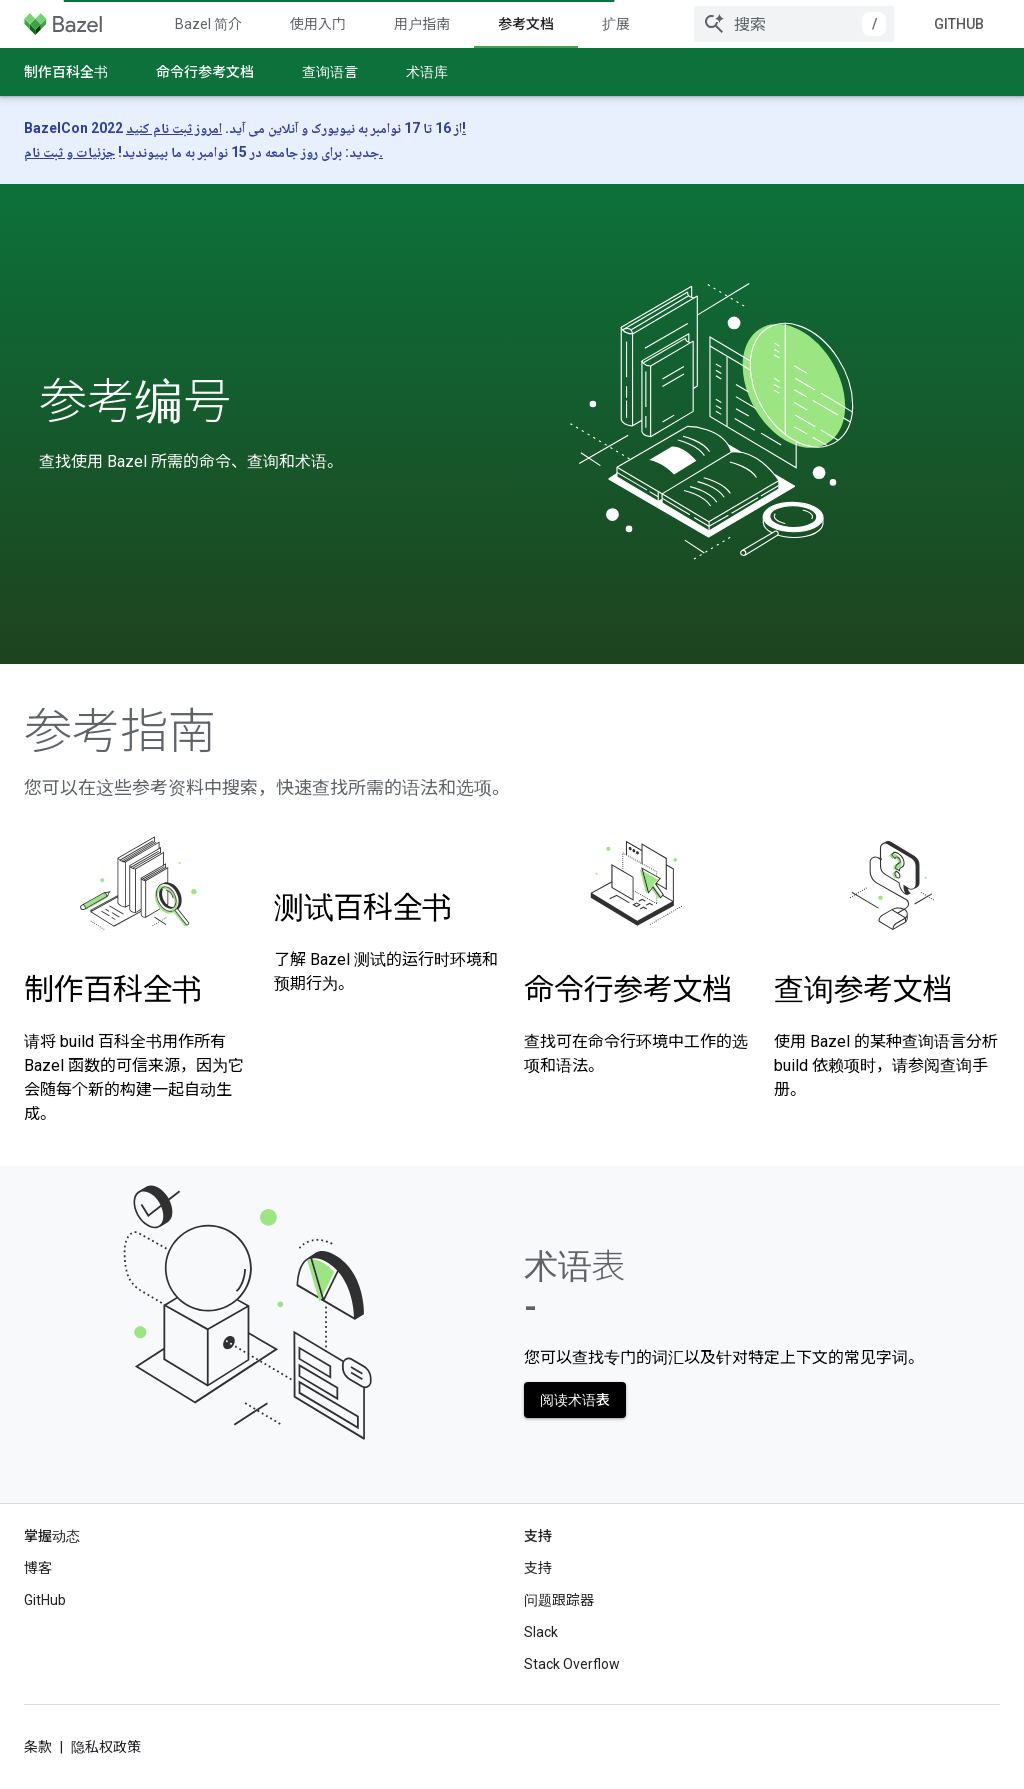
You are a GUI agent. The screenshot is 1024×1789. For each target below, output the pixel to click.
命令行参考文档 (205, 72)
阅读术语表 (575, 1400)
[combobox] (794, 24)
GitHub (959, 24)
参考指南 (120, 732)
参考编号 (135, 402)
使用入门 (318, 24)
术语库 (427, 72)
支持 (538, 1568)
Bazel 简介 (208, 24)
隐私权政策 (106, 1747)
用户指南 (422, 24)
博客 (38, 1568)
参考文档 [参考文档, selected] (526, 24)
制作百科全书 (66, 72)
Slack (541, 1632)
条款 (38, 1747)
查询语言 (330, 72)
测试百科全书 (363, 907)
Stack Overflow (572, 1664)
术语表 (574, 1286)
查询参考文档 (863, 989)
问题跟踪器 (559, 1600)
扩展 (616, 24)
